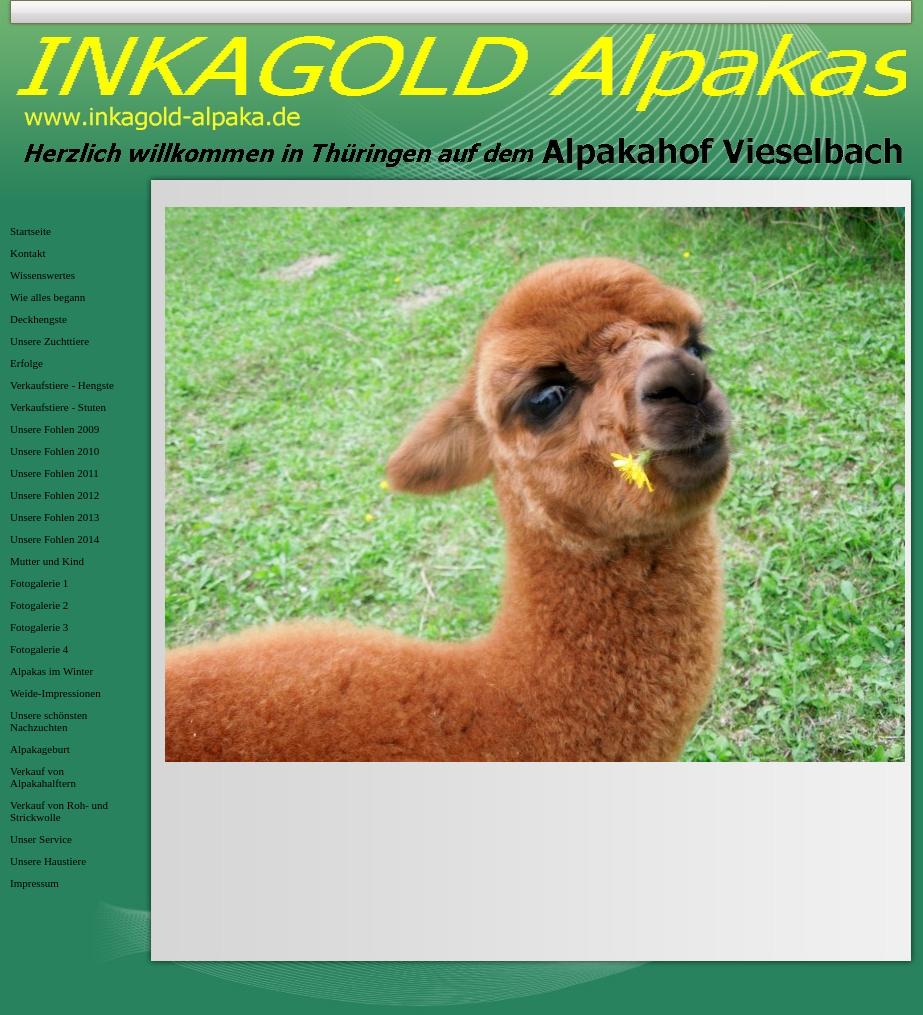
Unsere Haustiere (48, 861)
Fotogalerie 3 (39, 627)
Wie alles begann (47, 297)
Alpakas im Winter (51, 671)
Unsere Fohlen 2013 (54, 517)
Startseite (30, 231)
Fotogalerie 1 (39, 583)
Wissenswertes (42, 275)
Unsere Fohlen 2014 (54, 539)
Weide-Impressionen (55, 693)
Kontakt (27, 253)
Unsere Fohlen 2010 (54, 451)
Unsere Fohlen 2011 (54, 473)
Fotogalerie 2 (39, 605)
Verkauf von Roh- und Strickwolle (59, 811)
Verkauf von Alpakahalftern (43, 777)
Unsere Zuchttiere (49, 341)
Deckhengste (38, 319)
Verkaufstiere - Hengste (62, 385)
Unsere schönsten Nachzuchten (48, 721)
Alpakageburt (40, 749)
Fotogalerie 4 (39, 649)
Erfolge (26, 363)
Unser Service (41, 839)
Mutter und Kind (47, 561)
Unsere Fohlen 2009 (54, 429)
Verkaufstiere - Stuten (58, 407)
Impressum (34, 883)
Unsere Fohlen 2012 (54, 495)
